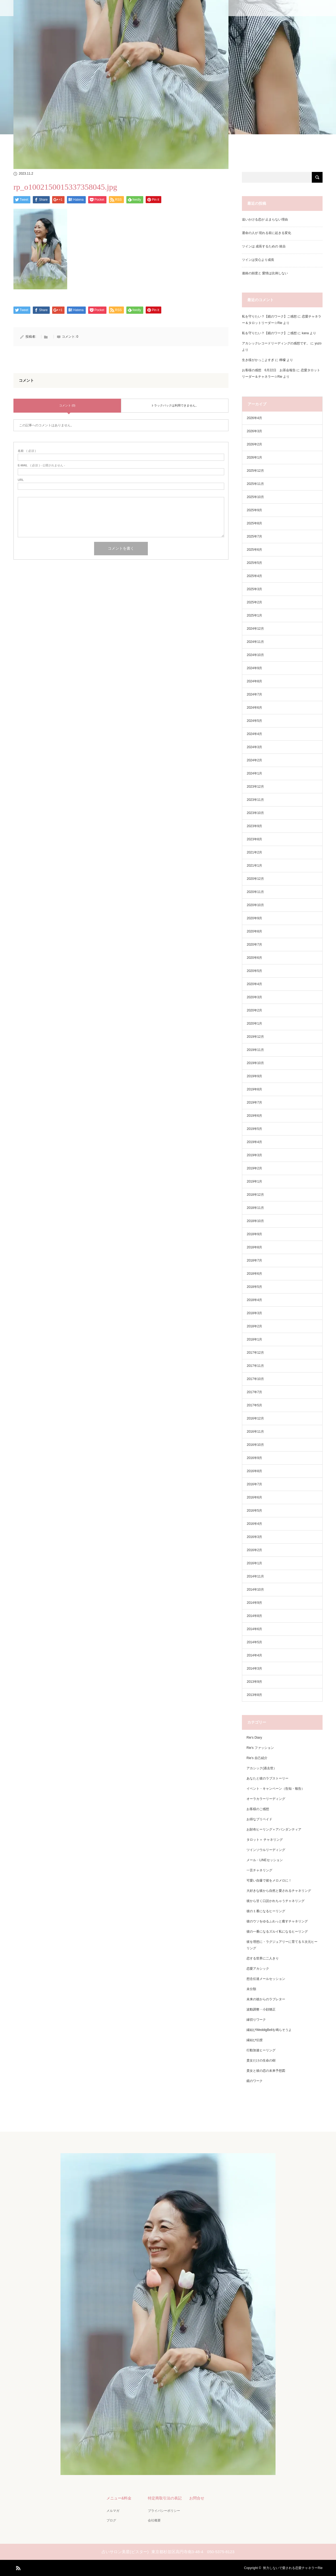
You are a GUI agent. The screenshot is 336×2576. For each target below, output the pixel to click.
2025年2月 (254, 602)
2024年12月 (255, 629)
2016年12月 (255, 1418)
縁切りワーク (256, 2020)
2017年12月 (255, 1352)
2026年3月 (254, 431)
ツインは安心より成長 (258, 260)
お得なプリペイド (259, 1819)
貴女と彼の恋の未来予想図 (265, 2071)
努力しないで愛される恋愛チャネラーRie (293, 2568)
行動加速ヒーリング (261, 2050)
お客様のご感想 (257, 1809)
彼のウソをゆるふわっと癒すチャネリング (277, 1921)
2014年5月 (254, 1642)
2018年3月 (254, 1313)
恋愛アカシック (257, 1968)
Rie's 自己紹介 (256, 1758)
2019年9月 (254, 1076)
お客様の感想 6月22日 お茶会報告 (269, 370)
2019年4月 (254, 1142)
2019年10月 (255, 1063)
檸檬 (282, 360)
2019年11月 (255, 1050)
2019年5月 (254, 1129)
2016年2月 (254, 1550)
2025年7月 (254, 536)
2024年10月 (255, 655)
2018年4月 (254, 1300)
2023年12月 (255, 786)
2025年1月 (254, 615)
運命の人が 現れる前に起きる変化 (266, 233)
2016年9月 (254, 1458)
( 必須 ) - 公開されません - (41, 465)
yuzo (318, 343)
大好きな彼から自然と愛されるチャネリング (278, 1891)
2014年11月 (255, 1576)
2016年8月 (254, 1471)
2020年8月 (254, 931)
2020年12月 (255, 879)
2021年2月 (254, 852)
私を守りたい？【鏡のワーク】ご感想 (269, 316)
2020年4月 (254, 984)
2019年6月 (254, 1116)
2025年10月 (255, 497)
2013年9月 (254, 1682)
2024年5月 (254, 721)
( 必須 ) (27, 450)
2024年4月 (254, 734)
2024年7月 (254, 694)
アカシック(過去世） (261, 1768)
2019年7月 (254, 1102)
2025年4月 (254, 576)
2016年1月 (254, 1563)
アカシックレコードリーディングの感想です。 (276, 343)
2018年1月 (254, 1339)
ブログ (111, 2520)
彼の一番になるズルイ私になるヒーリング (277, 1931)
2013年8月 (254, 1695)
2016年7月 (254, 1484)
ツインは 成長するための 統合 (264, 246)
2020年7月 (254, 944)
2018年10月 (255, 1221)
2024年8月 (254, 681)
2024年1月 (254, 773)
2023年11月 (255, 800)
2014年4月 (254, 1655)
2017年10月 (255, 1379)
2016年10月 (255, 1445)
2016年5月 (254, 1510)
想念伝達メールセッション (265, 1979)
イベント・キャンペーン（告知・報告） (275, 1788)
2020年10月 (255, 905)
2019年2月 (254, 1168)
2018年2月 (254, 1326)
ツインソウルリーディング (265, 1850)
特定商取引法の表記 (165, 2498)
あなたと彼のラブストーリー (267, 1778)
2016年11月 (255, 1431)
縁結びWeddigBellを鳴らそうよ (269, 2030)
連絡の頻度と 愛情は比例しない (265, 273)
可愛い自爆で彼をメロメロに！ (269, 1880)
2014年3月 (254, 1668)
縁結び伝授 (254, 2040)
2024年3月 (254, 747)
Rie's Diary (254, 1737)
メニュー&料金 (118, 2498)
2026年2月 (254, 444)
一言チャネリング (259, 1870)
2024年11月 (255, 642)
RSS (17, 2567)
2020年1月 (254, 1023)
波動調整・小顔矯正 (261, 2009)
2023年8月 (254, 839)
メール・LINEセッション (264, 1860)
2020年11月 (255, 892)
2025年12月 (255, 471)
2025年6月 (254, 550)
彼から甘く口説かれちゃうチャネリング (275, 1901)
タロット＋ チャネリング (264, 1840)
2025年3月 (254, 589)
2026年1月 (254, 457)
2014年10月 (255, 1589)
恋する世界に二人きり (262, 1958)
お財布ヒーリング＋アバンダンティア (273, 1829)
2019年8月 (254, 1089)
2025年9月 (254, 510)
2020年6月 (254, 958)
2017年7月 (254, 1392)
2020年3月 (254, 997)
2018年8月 (254, 1247)
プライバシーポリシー (164, 2511)
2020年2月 (254, 1010)
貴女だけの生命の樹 (261, 2060)
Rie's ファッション (260, 1748)
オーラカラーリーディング (265, 1799)
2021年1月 (254, 865)
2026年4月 (254, 418)
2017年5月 (254, 1405)
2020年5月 (254, 971)
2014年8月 (254, 1616)
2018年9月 (254, 1234)
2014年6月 (254, 1629)
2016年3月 (254, 1537)
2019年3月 (254, 1155)
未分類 (251, 1989)
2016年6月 (254, 1497)
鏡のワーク (254, 2081)
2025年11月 (255, 484)
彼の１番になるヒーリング (265, 1911)
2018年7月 (254, 1260)
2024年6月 (254, 707)
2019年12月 (255, 1037)
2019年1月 (254, 1181)
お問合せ (196, 2498)
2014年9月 (254, 1603)
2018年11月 (255, 1208)
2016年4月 (254, 1524)
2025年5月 (254, 563)
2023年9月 (254, 826)
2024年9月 (254, 668)
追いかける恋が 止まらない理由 (265, 219)
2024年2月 (254, 760)
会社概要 (154, 2520)
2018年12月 (255, 1195)
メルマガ (112, 2511)
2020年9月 (254, 918)
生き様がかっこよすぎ (258, 360)
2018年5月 (254, 1287)
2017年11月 (255, 1366)
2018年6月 (254, 1274)
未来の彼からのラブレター (265, 1999)
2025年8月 (254, 523)
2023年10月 (255, 813)
